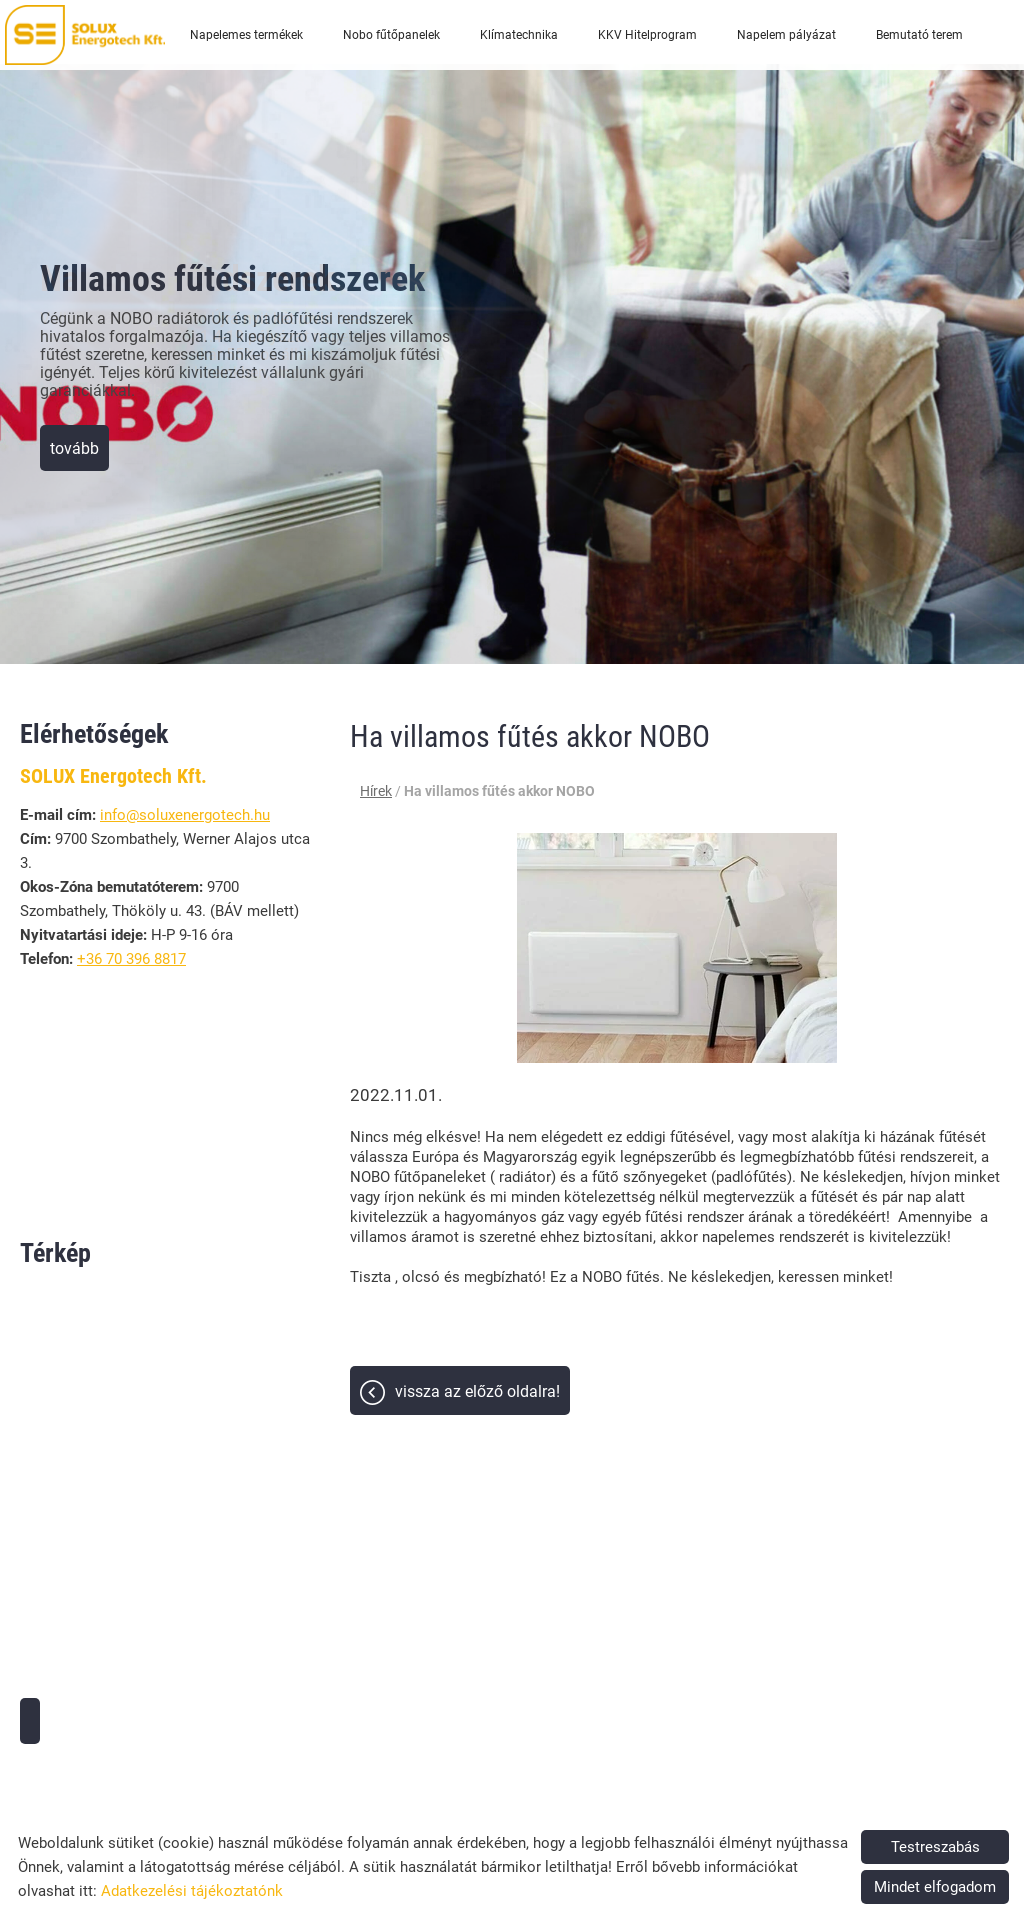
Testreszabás (935, 1847)
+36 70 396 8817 (131, 959)
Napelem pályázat (786, 35)
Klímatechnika (519, 35)
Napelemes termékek (246, 35)
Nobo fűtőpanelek (391, 35)
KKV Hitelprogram (647, 35)
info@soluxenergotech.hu (185, 815)
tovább (74, 448)
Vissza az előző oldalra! (477, 1391)
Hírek (376, 791)
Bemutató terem (919, 35)
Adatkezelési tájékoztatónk (192, 1891)
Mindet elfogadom (935, 1887)
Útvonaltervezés (30, 1721)
